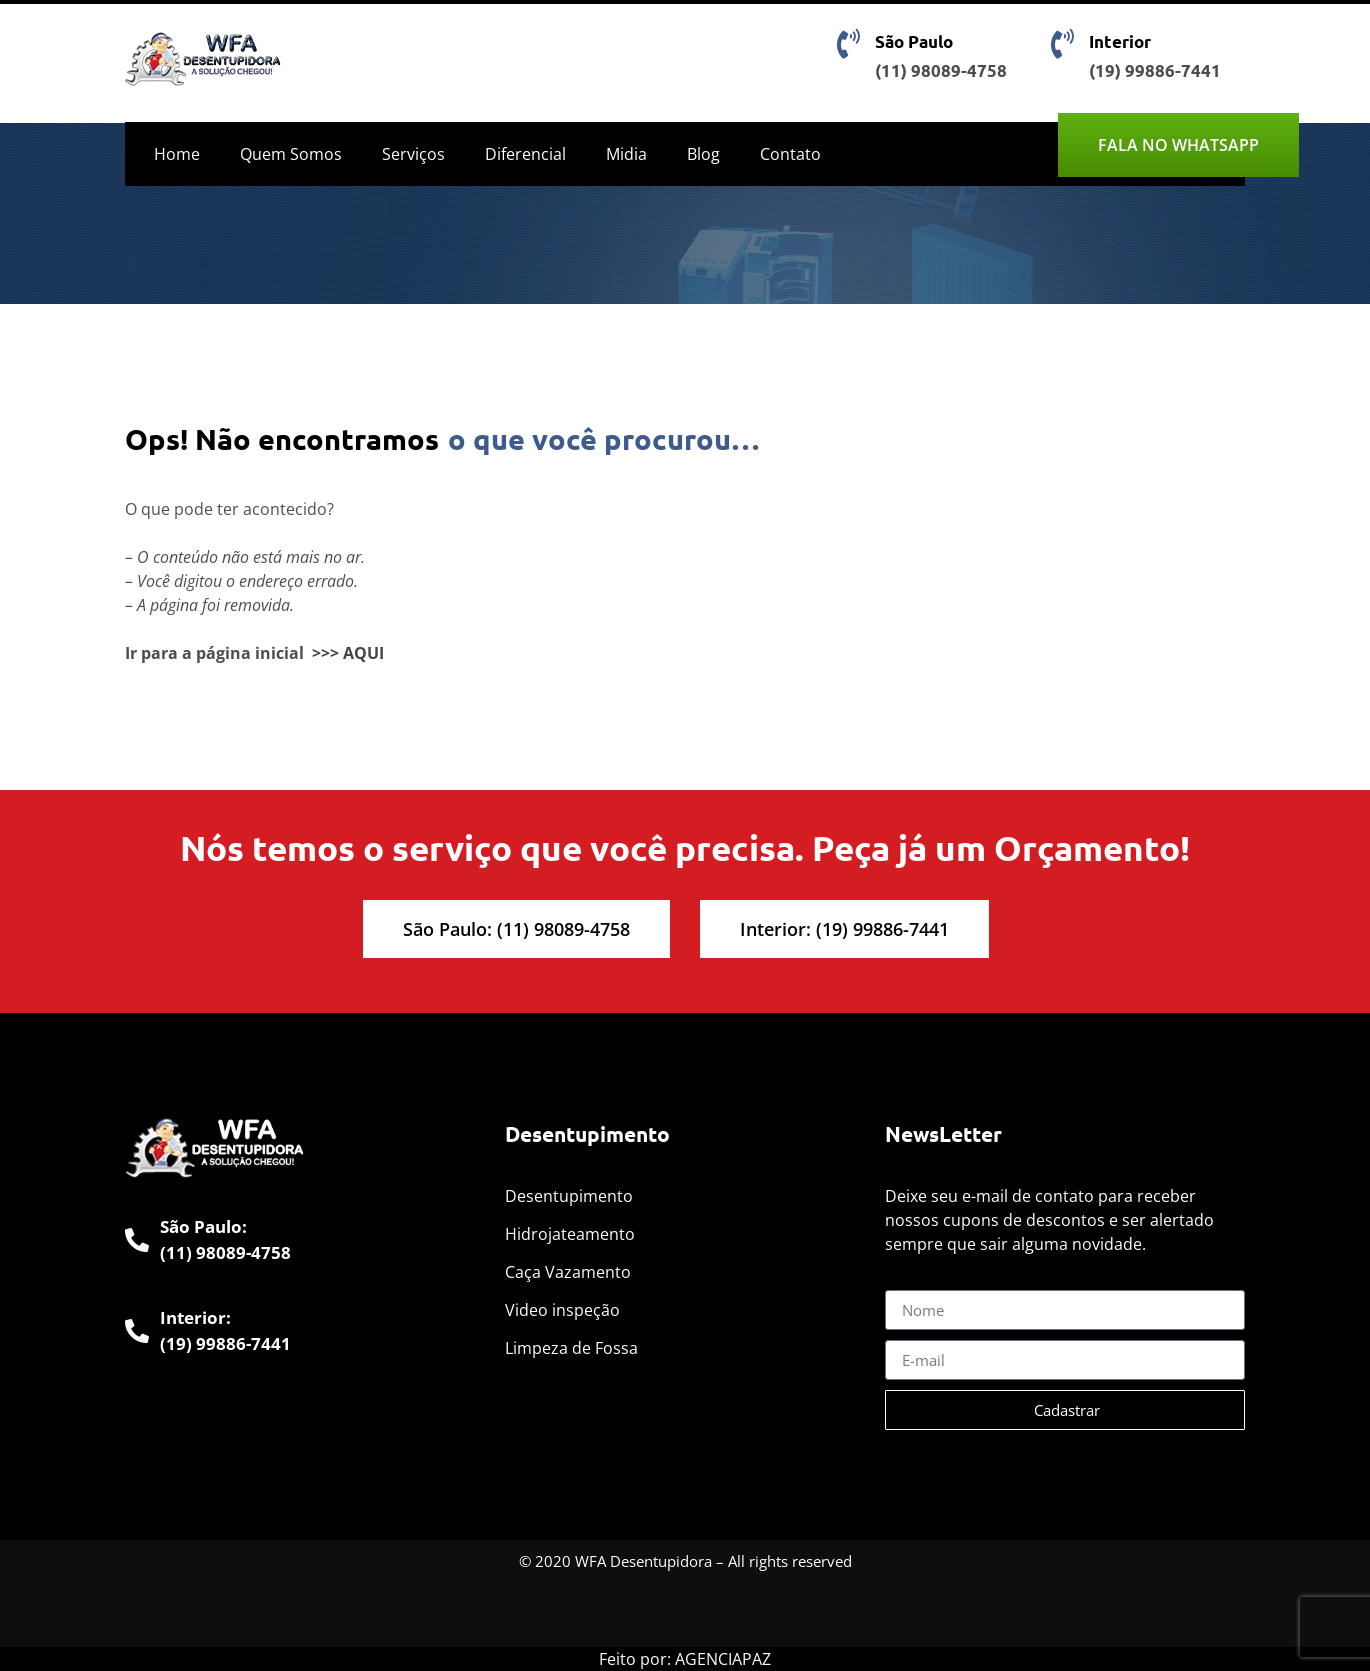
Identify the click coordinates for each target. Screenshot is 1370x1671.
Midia (626, 154)
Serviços (413, 154)
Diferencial (525, 154)
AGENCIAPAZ (723, 1659)
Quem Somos (291, 154)
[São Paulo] (848, 44)
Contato (790, 154)
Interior (1120, 41)
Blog (703, 154)
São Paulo (914, 41)
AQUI (363, 653)
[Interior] (1062, 44)
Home (177, 154)
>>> (325, 653)
